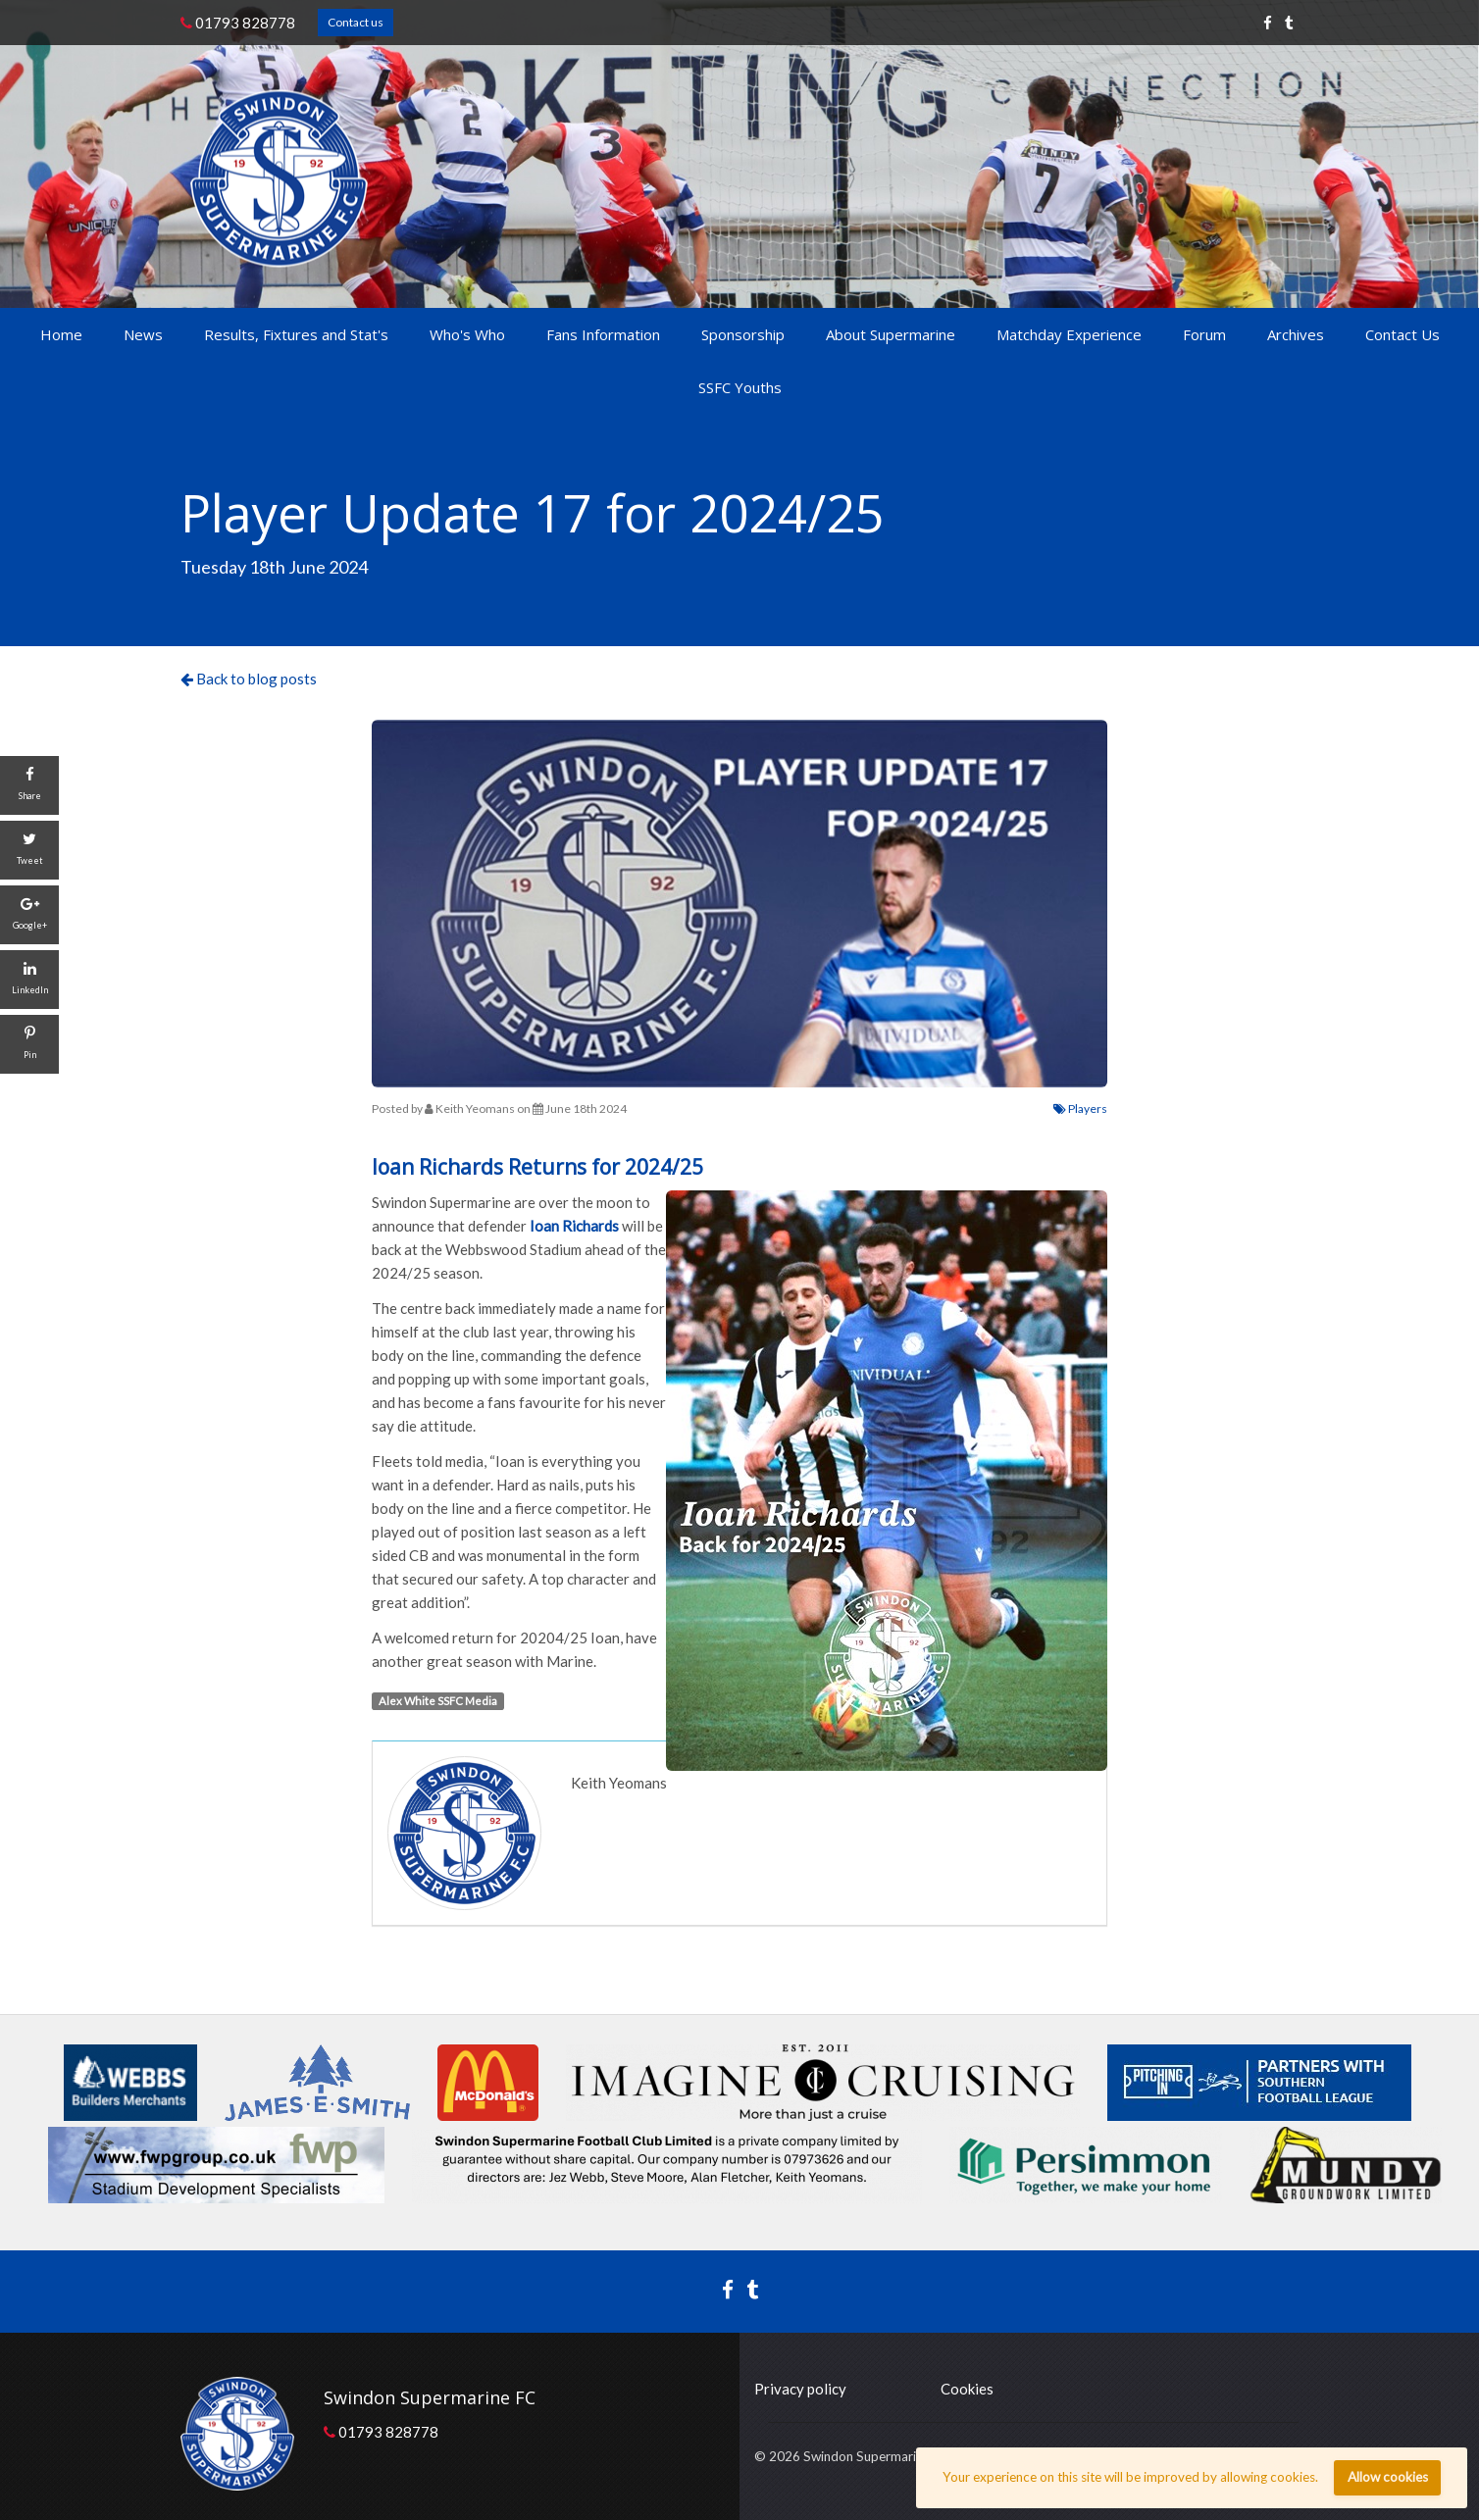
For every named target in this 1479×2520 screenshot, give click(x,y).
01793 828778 (237, 22)
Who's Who (467, 334)
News (143, 334)
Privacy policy (800, 2388)
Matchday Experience (1069, 334)
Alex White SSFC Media (438, 1700)
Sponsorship (743, 334)
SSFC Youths (740, 387)
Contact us (355, 22)
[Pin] (29, 1044)
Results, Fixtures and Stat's (296, 334)
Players (1080, 1108)
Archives (1295, 334)
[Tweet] (29, 850)
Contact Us (1402, 334)
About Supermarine (890, 334)
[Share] (29, 785)
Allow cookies (1388, 2477)
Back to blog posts (248, 678)
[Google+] (29, 914)
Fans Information (603, 334)
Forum (1204, 334)
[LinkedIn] (29, 979)
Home (61, 334)
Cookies (967, 2388)
